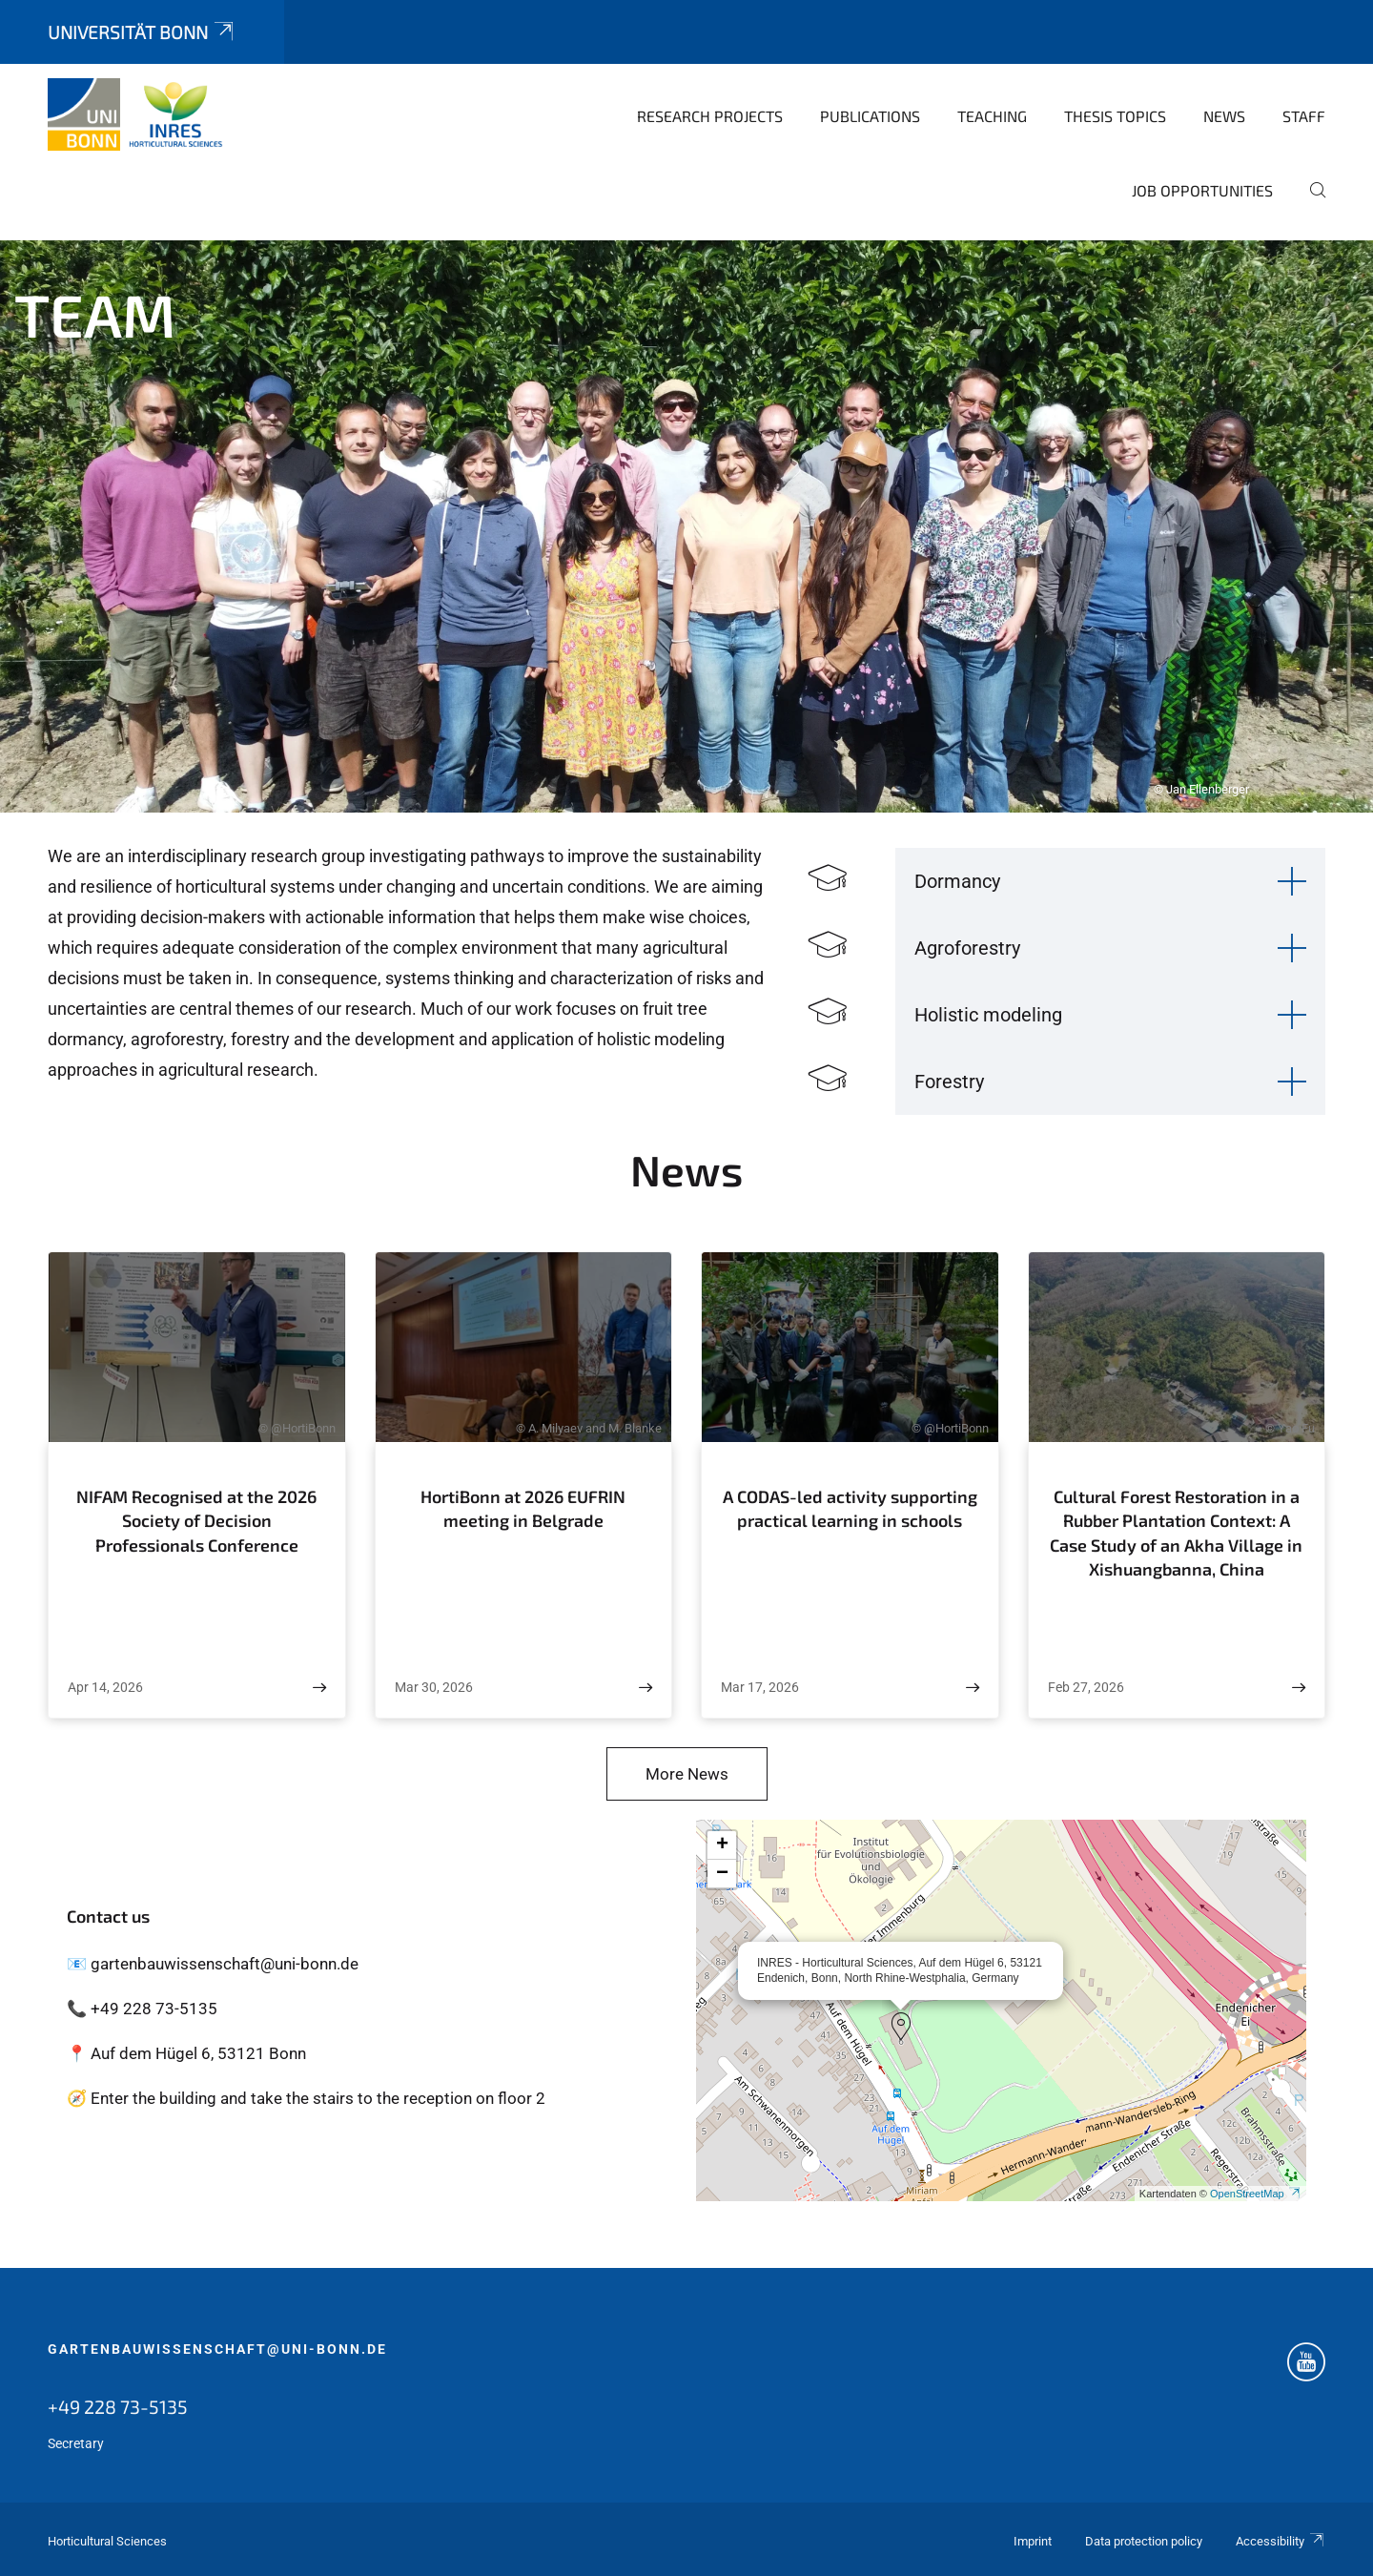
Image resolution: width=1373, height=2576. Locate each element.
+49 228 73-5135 (118, 2406)
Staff (1303, 116)
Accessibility (1280, 2541)
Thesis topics (1115, 116)
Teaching (992, 116)
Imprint (1033, 2541)
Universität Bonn (142, 32)
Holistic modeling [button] (988, 1014)
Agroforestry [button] (967, 948)
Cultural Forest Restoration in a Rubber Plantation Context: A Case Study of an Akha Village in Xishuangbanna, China (1176, 1533)
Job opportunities (1202, 190)
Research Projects (710, 116)
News (1224, 116)
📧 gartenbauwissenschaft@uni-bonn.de (213, 1963)
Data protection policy (1143, 2541)
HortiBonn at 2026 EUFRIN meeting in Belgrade (522, 1509)
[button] (901, 2026)
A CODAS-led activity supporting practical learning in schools (850, 1509)
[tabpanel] (686, 526)
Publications (870, 116)
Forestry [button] (949, 1081)
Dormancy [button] (957, 881)
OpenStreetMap (1255, 2193)
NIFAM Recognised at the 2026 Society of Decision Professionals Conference (196, 1521)
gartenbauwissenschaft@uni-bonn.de (217, 2349)
